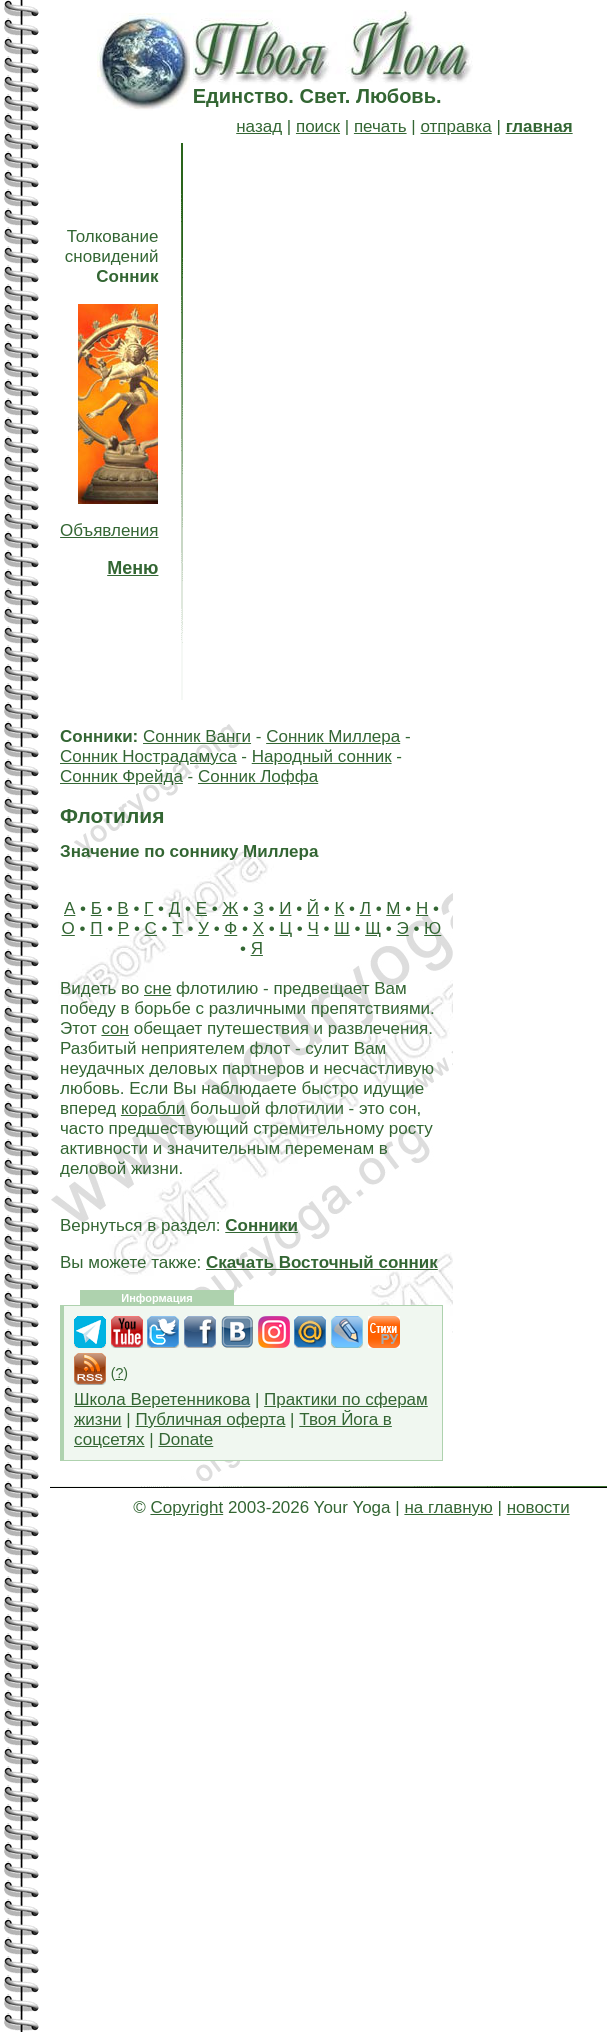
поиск (318, 126)
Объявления (109, 530)
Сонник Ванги (197, 736)
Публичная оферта (210, 1419)
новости (538, 1507)
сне (157, 988)
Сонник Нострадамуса (148, 756)
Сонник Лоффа (258, 776)
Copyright (186, 1507)
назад (259, 126)
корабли (153, 1108)
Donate (185, 1439)
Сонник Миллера (333, 736)
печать (380, 126)
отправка (455, 126)
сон (115, 1028)
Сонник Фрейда (121, 776)
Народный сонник (322, 756)
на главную (448, 1507)
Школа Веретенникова (162, 1399)
